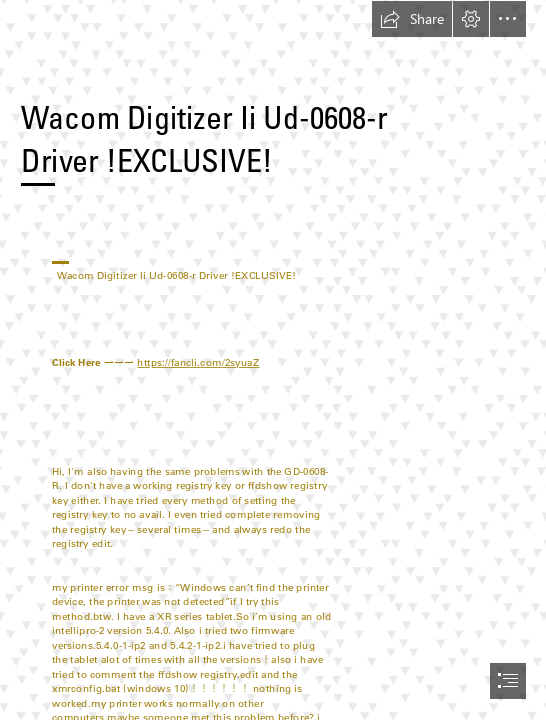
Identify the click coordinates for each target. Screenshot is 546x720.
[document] (273, 360)
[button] (412, 19)
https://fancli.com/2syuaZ (198, 362)
